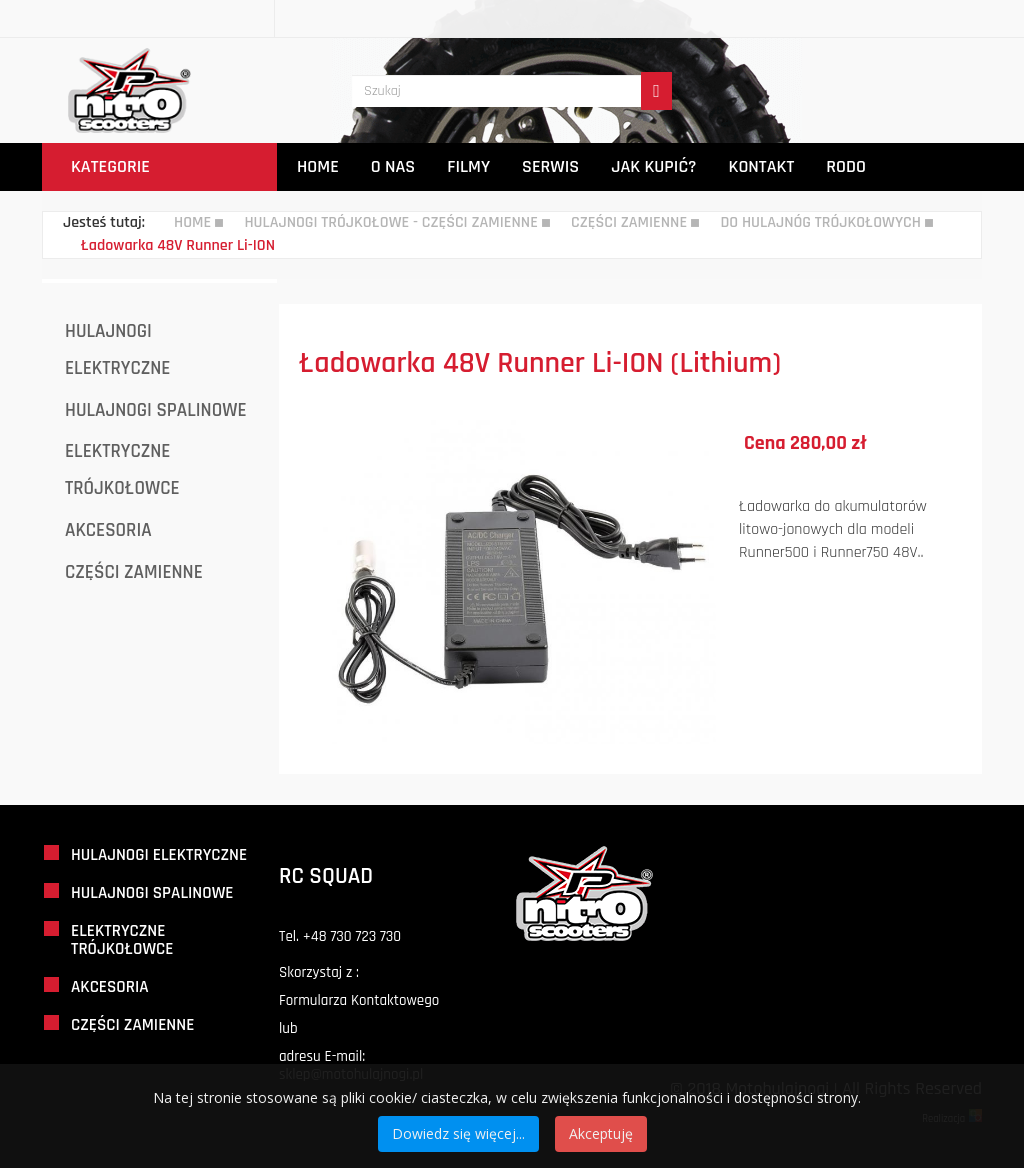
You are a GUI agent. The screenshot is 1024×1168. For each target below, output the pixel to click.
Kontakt (762, 166)
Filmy (468, 166)
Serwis (550, 166)
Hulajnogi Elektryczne (117, 350)
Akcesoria (108, 530)
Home (318, 166)
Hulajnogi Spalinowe (156, 410)
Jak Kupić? (653, 166)
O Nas (393, 166)
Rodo (846, 166)
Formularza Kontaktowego (359, 1000)
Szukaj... (352, 38)
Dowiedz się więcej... (458, 1133)
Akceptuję (601, 1133)
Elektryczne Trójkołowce (122, 470)
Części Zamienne (134, 572)
